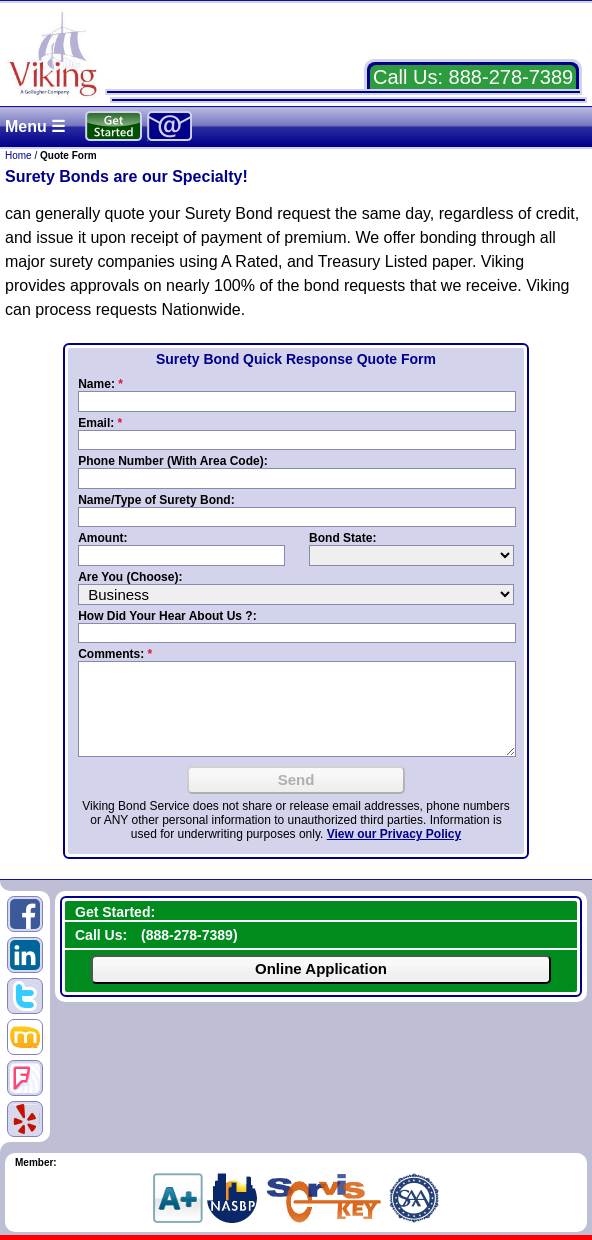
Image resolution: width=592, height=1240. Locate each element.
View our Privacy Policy (394, 834)
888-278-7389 (511, 77)
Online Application (321, 968)
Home (18, 155)
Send (296, 779)
